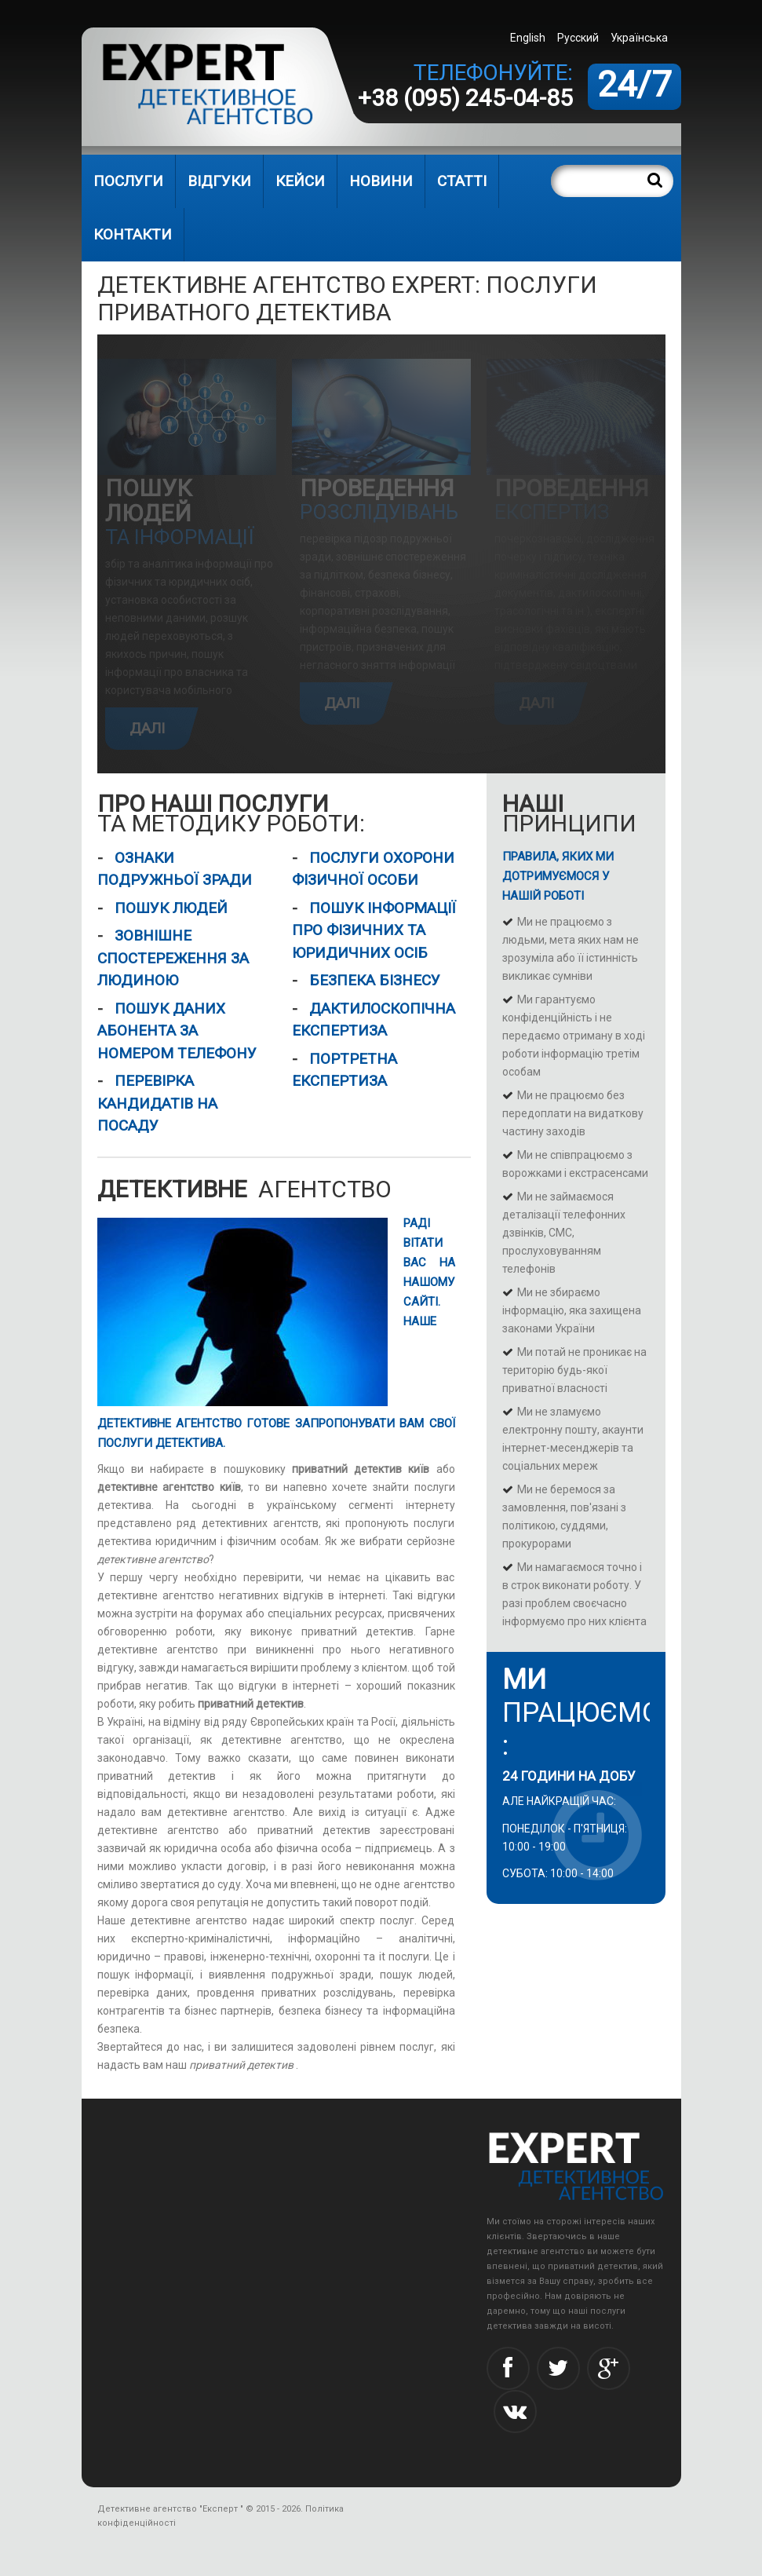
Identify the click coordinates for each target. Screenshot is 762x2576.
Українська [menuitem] (639, 37)
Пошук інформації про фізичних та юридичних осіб (374, 930)
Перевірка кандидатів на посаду (157, 1103)
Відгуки (219, 181)
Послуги (128, 181)
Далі (147, 728)
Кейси (300, 181)
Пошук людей (171, 908)
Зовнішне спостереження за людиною (173, 957)
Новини (381, 181)
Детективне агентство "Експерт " (170, 2509)
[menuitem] (641, 37)
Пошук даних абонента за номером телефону (177, 1030)
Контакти (132, 234)
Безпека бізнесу (374, 980)
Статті (462, 181)
